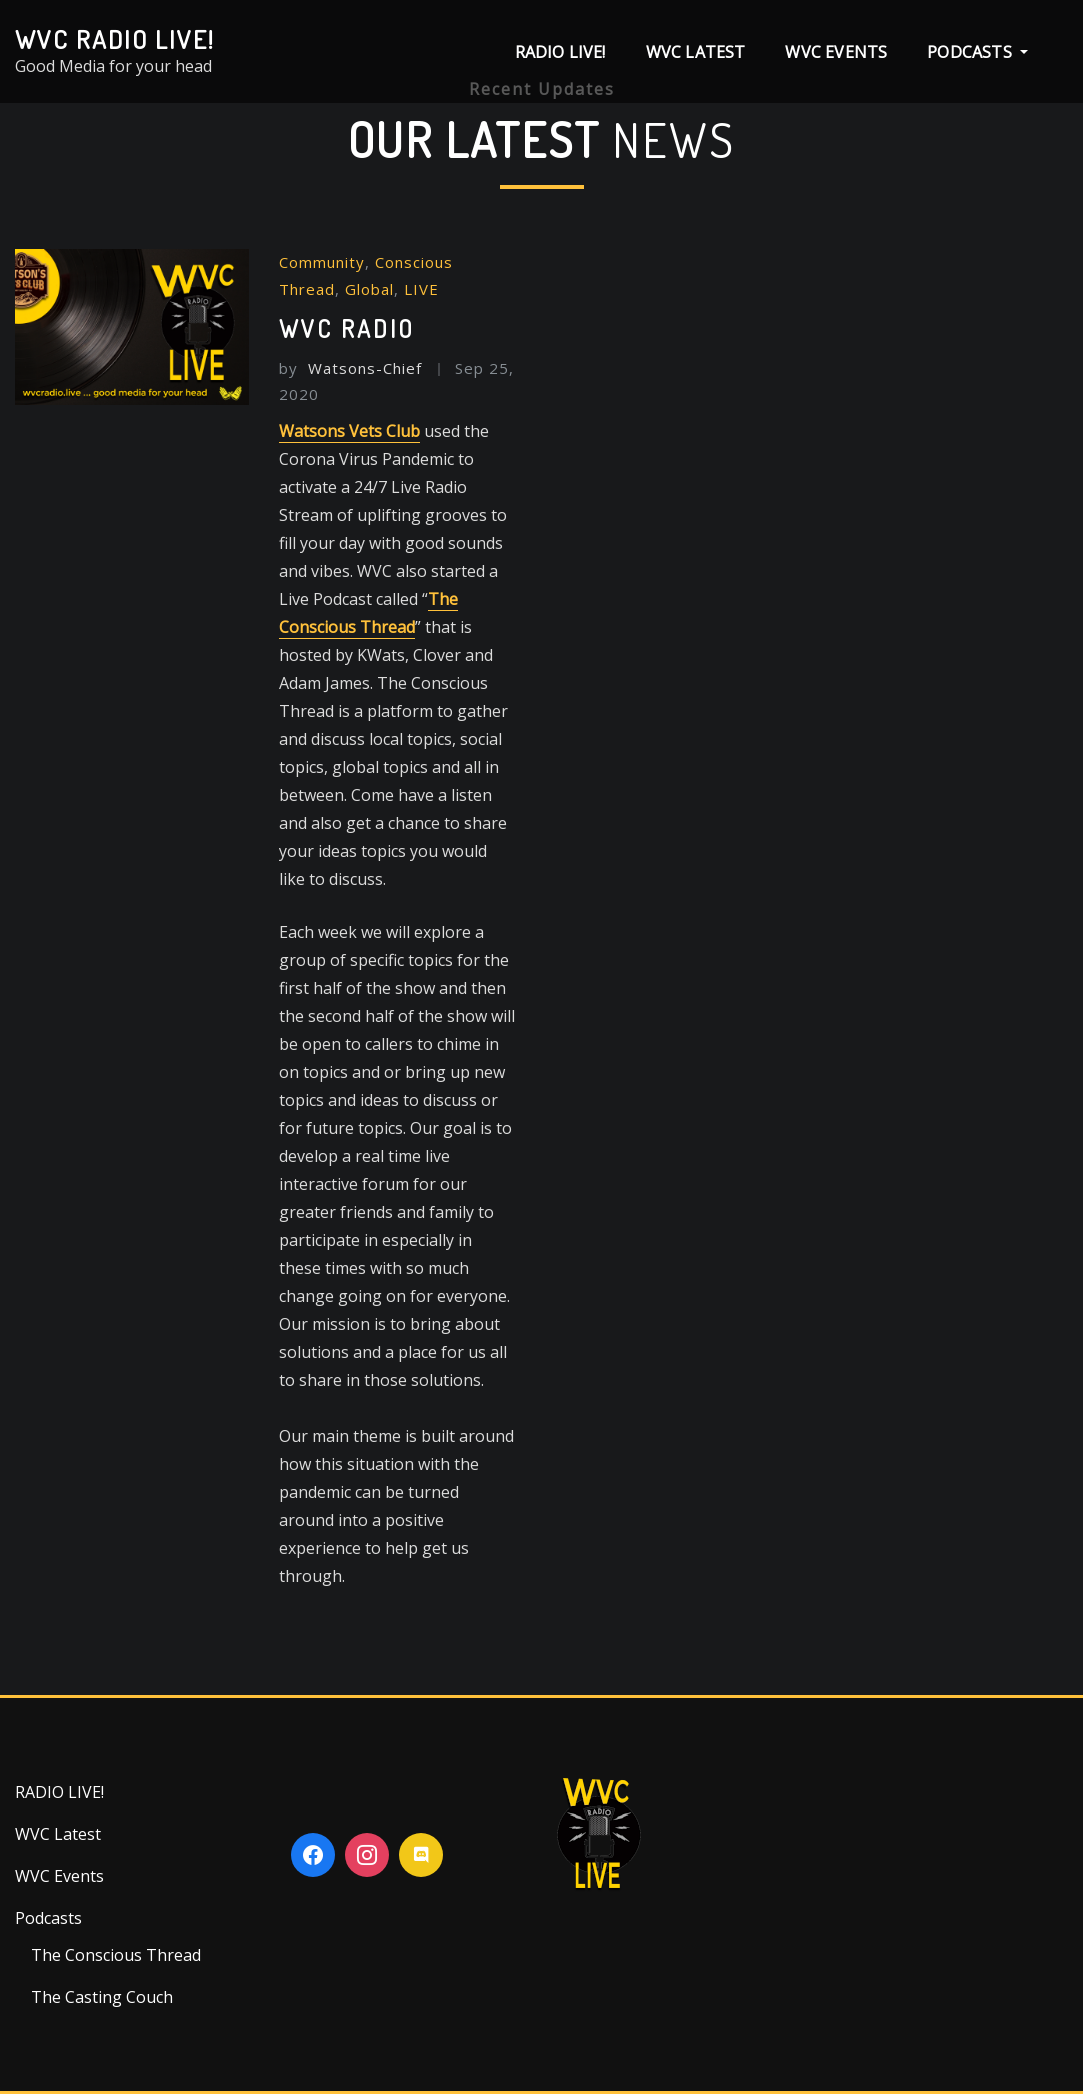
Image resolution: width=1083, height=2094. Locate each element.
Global (369, 289)
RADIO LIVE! (560, 52)
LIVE (421, 289)
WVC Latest (696, 52)
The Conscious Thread (116, 1955)
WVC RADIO (347, 328)
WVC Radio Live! (115, 39)
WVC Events (836, 52)
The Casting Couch (102, 1997)
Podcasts (977, 52)
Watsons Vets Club (349, 431)
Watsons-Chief (350, 368)
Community (322, 262)
